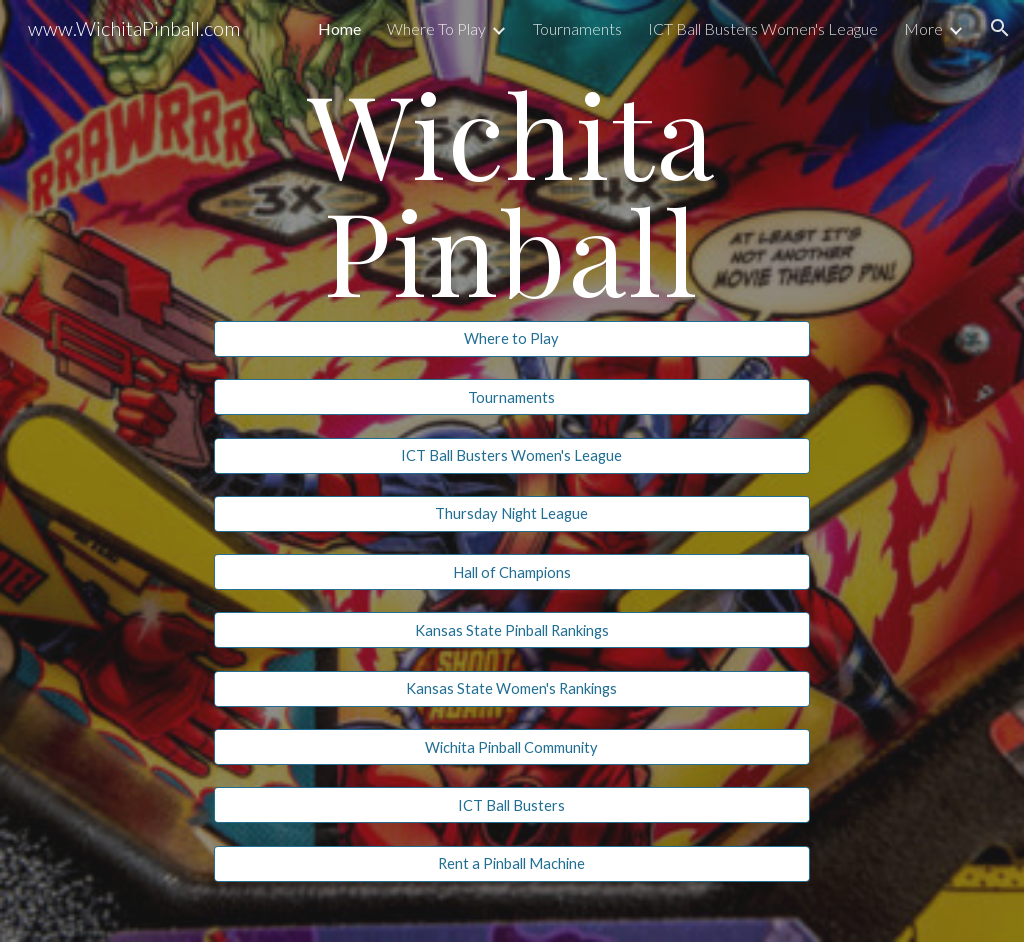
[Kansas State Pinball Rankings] (511, 630)
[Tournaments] (511, 397)
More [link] (923, 28)
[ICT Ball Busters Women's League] (511, 455)
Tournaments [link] (577, 28)
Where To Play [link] (436, 28)
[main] (511, 190)
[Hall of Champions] (511, 572)
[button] (1000, 28)
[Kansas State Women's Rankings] (511, 689)
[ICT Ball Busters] (511, 805)
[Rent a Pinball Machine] (511, 864)
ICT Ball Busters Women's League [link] (763, 28)
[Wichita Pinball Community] (511, 747)
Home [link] (339, 28)
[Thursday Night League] (511, 514)
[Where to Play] (511, 339)
